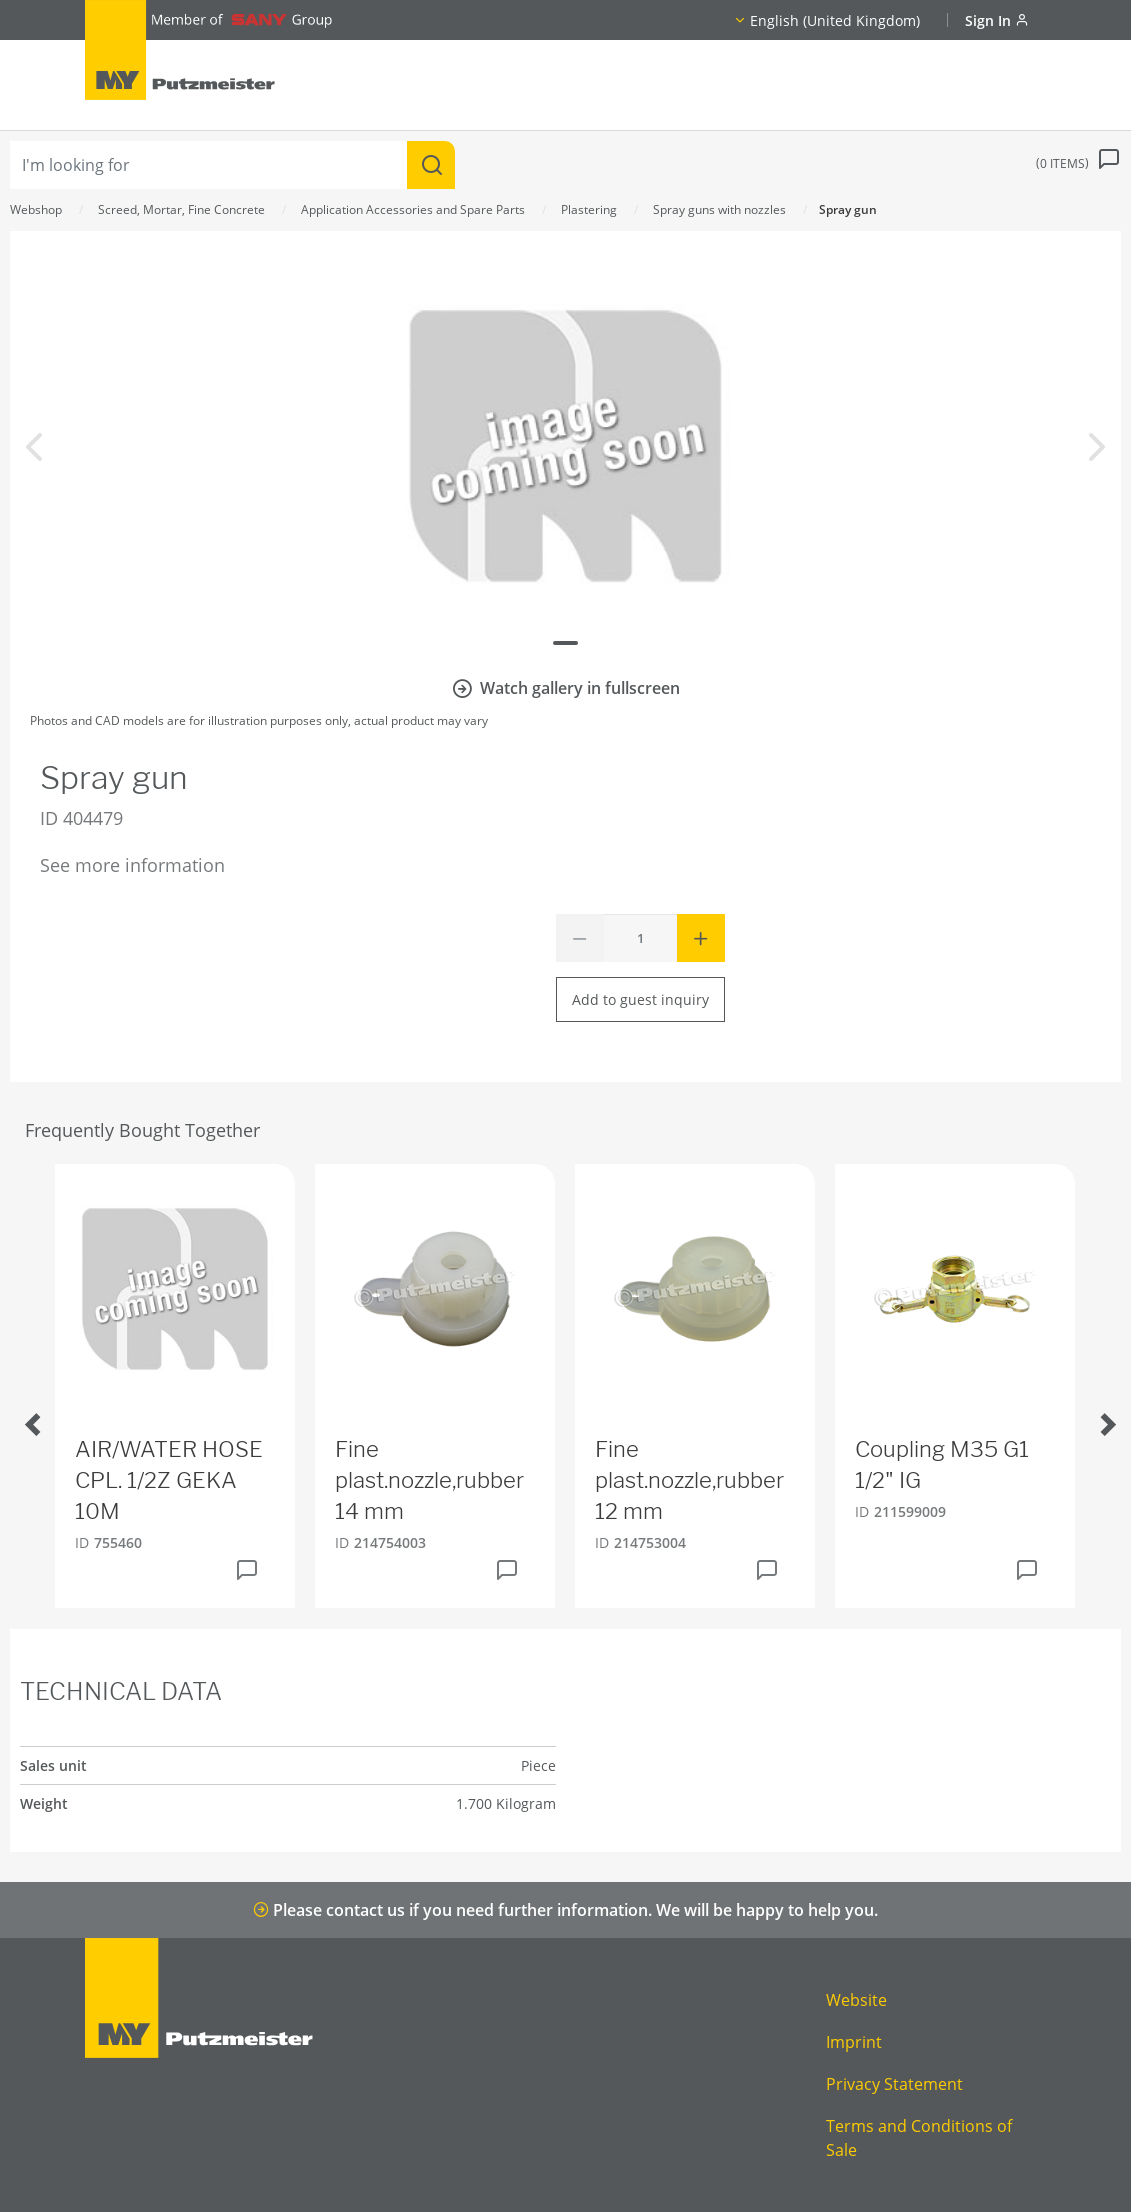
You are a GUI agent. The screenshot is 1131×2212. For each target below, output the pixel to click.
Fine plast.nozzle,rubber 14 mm (429, 1480)
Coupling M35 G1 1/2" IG (942, 1464)
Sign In (997, 20)
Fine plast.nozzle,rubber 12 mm (689, 1480)
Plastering (589, 209)
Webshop (36, 209)
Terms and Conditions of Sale (919, 2138)
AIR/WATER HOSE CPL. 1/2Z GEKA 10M (169, 1480)
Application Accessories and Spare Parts (413, 209)
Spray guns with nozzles (719, 209)
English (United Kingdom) (835, 20)
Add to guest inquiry (640, 999)
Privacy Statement (894, 2084)
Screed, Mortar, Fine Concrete (181, 209)
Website (856, 2000)
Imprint (854, 2042)
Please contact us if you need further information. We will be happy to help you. (565, 1910)
